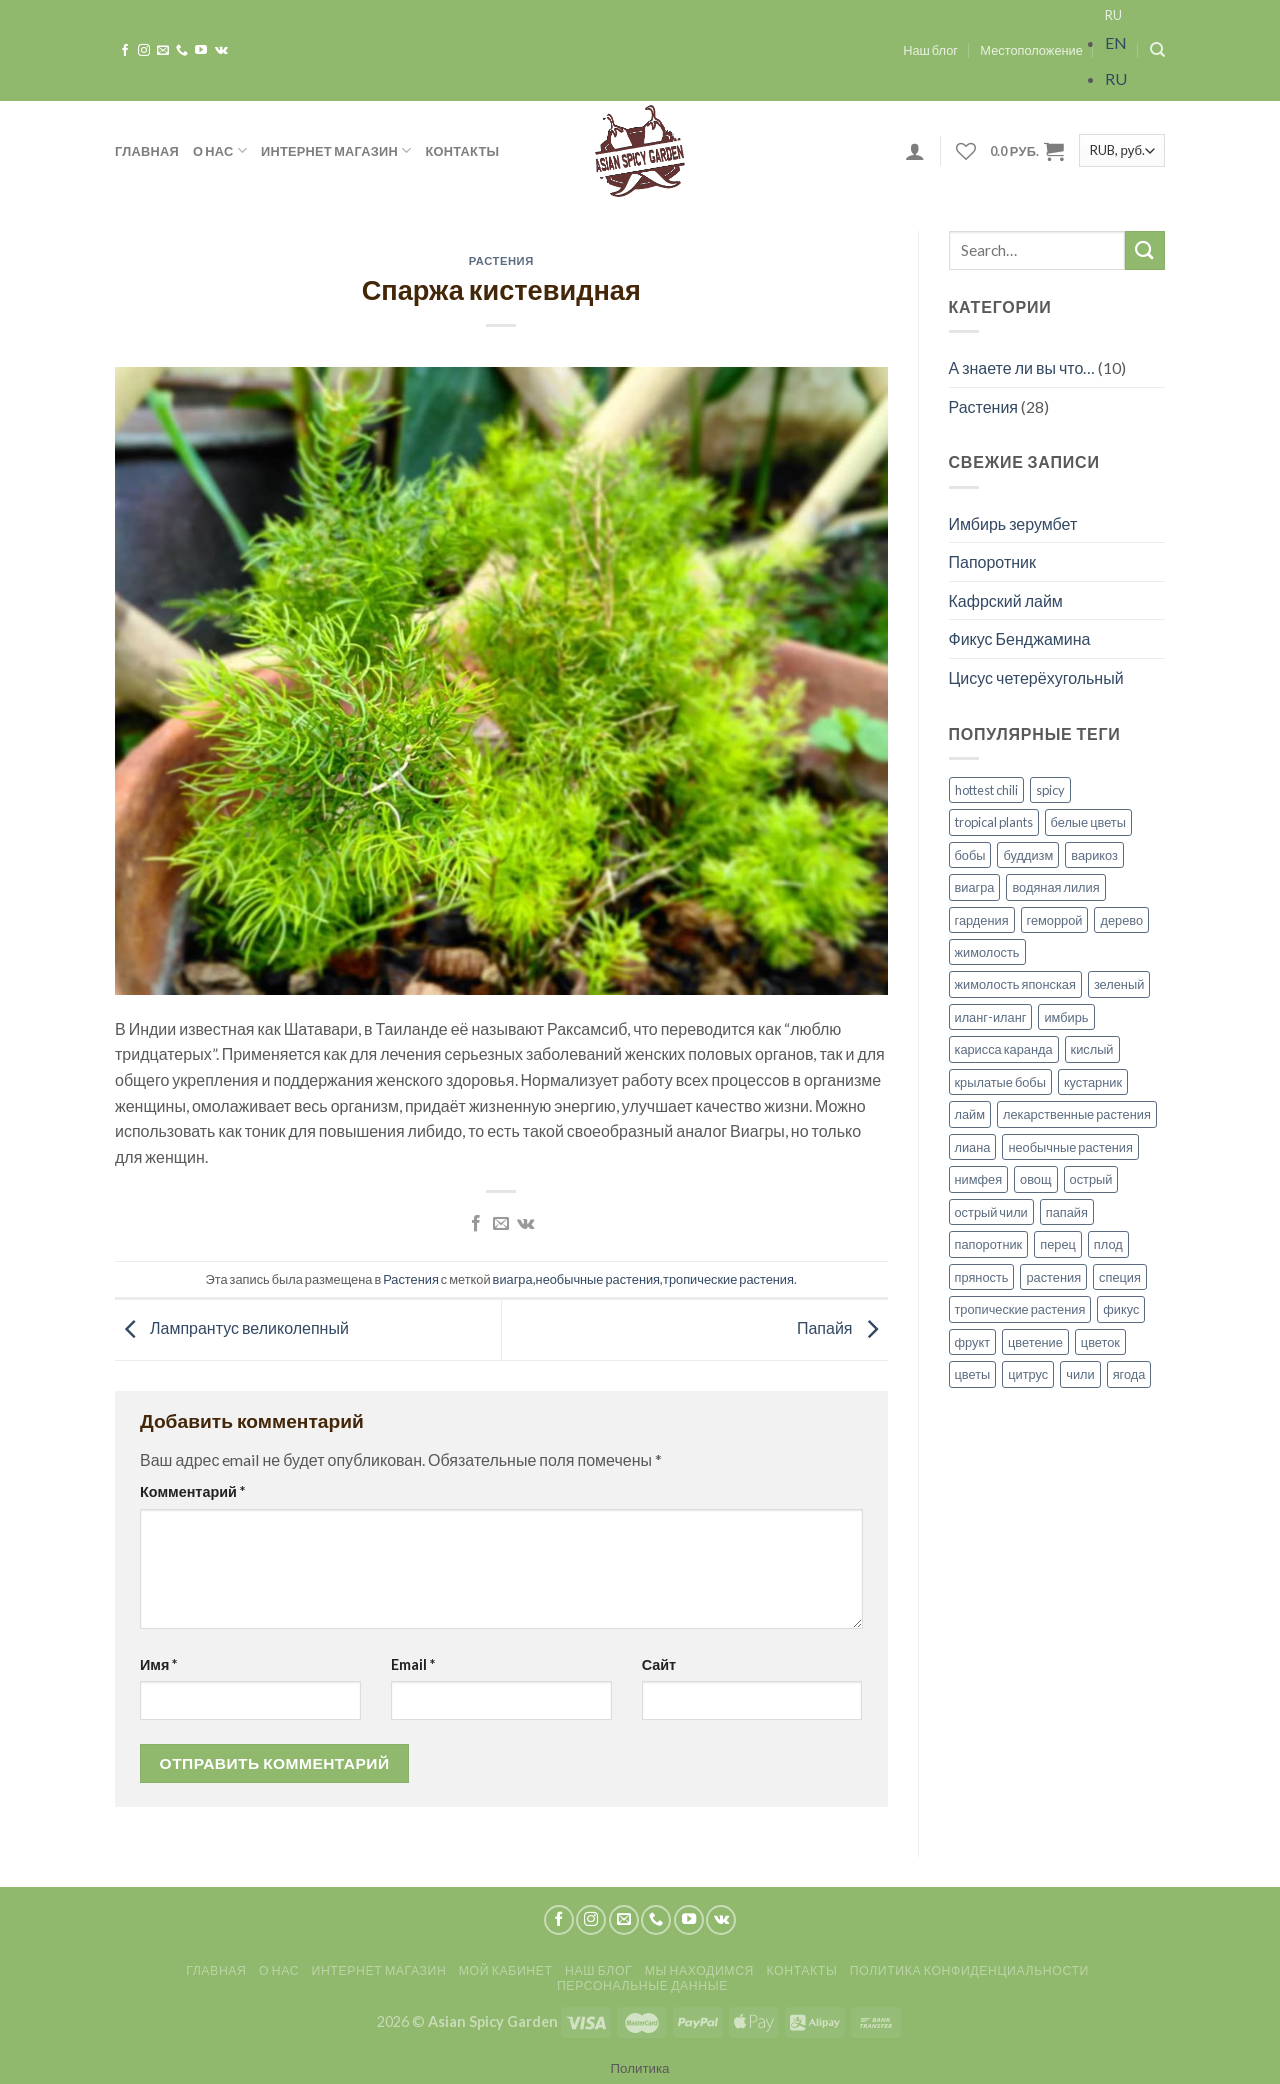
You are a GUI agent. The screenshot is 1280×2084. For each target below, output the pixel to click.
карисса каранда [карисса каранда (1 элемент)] (1004, 1049)
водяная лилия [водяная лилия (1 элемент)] (1055, 887)
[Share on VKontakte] (525, 1224)
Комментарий (192, 1491)
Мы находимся (699, 1970)
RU (1113, 15)
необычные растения (598, 1279)
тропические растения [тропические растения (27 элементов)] (1020, 1309)
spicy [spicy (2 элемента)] (1050, 790)
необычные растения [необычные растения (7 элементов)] (1070, 1147)
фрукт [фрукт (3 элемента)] (973, 1342)
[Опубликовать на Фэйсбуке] (476, 1224)
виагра (513, 1279)
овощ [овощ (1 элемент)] (1035, 1179)
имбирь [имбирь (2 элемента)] (1066, 1017)
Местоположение (1031, 50)
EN (1116, 42)
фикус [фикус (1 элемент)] (1121, 1309)
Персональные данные (642, 1985)
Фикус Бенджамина (1020, 638)
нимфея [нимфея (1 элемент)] (979, 1179)
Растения (501, 260)
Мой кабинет (506, 1970)
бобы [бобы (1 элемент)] (970, 855)
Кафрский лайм (1006, 600)
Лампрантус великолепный (232, 1327)
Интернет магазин (336, 150)
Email (413, 1664)
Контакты (463, 151)
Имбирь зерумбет (1013, 523)
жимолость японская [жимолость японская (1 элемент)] (1015, 984)
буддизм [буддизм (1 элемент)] (1028, 855)
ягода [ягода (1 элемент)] (1129, 1374)
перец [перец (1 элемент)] (1058, 1244)
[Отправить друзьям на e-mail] (501, 1224)
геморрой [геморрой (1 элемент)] (1055, 920)
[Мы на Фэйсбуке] (125, 51)
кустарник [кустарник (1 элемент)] (1093, 1082)
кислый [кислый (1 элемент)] (1092, 1049)
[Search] (1157, 50)
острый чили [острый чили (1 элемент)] (991, 1212)
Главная (147, 151)
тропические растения (728, 1279)
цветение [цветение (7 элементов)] (1035, 1342)
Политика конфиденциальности (969, 1970)
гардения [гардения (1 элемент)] (982, 920)
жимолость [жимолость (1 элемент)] (987, 952)
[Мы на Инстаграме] (144, 51)
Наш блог (930, 50)
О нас (220, 150)
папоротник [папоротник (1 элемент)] (989, 1244)
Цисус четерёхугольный (1036, 677)
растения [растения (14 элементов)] (1053, 1277)
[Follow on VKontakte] (221, 51)
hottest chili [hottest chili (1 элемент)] (986, 790)
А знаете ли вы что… (1022, 367)
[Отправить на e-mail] (163, 51)
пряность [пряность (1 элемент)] (982, 1277)
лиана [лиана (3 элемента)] (973, 1147)
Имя (158, 1664)
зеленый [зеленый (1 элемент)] (1119, 984)
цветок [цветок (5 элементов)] (1100, 1342)
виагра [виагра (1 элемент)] (975, 887)
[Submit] (1145, 250)
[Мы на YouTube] (201, 51)
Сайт (659, 1664)
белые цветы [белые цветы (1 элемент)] (1088, 822)
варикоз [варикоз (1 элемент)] (1094, 855)
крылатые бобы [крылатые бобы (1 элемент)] (1000, 1082)
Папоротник (993, 561)
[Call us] (182, 51)
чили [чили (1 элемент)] (1080, 1374)
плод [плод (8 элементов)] (1108, 1244)
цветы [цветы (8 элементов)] (973, 1374)
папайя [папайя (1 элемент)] (1067, 1212)
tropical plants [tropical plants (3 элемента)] (994, 822)
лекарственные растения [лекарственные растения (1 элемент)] (1077, 1114)
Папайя (842, 1327)
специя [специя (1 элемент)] (1120, 1277)
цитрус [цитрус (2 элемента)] (1028, 1374)
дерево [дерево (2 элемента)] (1121, 920)
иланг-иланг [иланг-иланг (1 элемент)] (991, 1017)
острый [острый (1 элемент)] (1091, 1179)
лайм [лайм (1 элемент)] (970, 1114)
